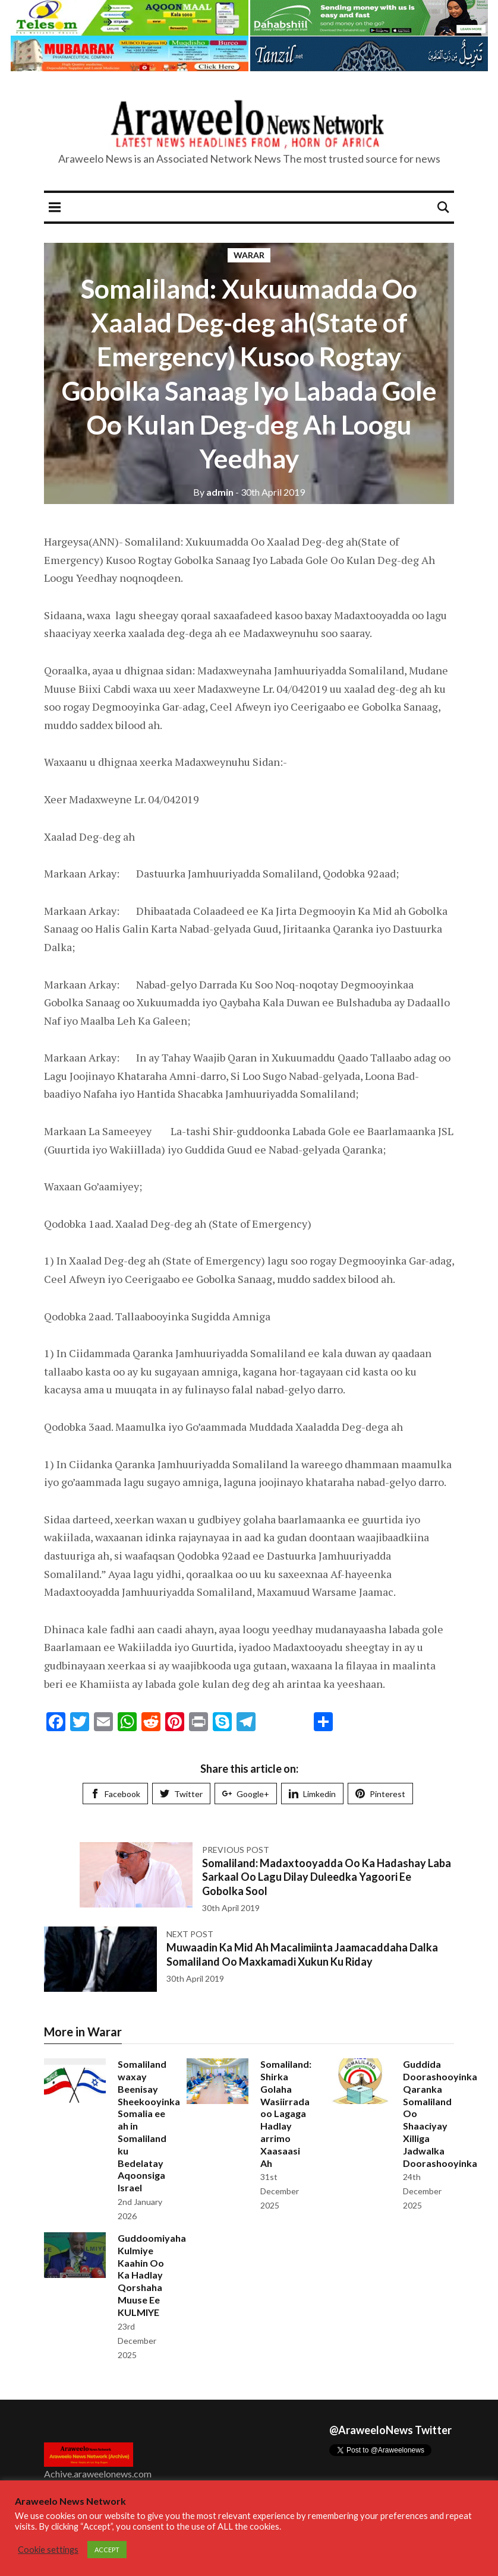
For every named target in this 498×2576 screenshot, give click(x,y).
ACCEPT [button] (106, 2549)
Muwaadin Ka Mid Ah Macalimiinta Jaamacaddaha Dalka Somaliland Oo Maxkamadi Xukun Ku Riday (302, 1954)
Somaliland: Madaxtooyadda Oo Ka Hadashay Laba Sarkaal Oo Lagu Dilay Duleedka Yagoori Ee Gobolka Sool (326, 1876)
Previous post (235, 1850)
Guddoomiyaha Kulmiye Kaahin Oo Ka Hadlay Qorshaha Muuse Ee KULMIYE (152, 2275)
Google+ (245, 1794)
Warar (249, 255)
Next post (189, 1934)
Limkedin (312, 1794)
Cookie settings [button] (48, 2550)
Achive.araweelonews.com (98, 2473)
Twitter (181, 1794)
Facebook (115, 1794)
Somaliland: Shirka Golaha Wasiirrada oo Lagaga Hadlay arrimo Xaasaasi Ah (285, 2113)
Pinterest (380, 1794)
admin (213, 492)
